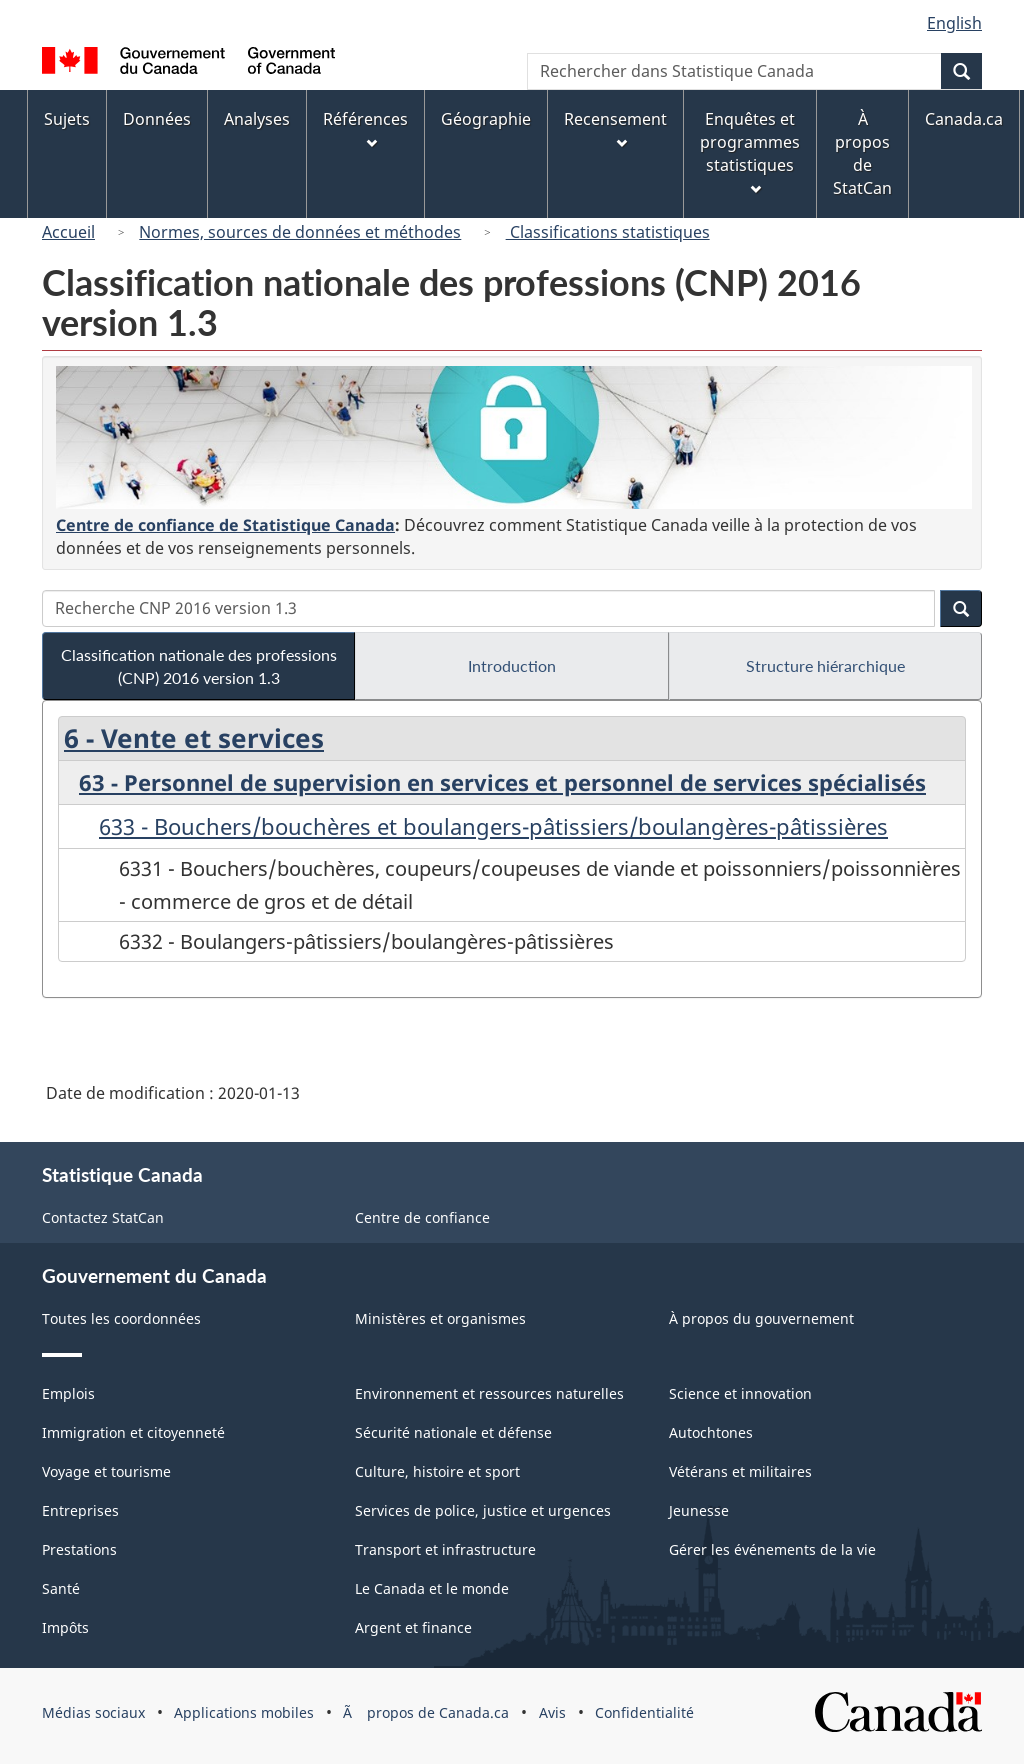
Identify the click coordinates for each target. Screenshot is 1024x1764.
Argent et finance (413, 1627)
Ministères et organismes (440, 1318)
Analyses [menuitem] (257, 119)
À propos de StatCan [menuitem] (862, 153)
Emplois (68, 1393)
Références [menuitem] (365, 128)
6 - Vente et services (194, 738)
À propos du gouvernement (761, 1318)
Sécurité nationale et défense (453, 1432)
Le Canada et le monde (432, 1588)
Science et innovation (740, 1393)
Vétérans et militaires (740, 1471)
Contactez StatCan (103, 1217)
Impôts (65, 1627)
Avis (552, 1712)
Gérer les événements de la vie (772, 1549)
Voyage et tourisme (106, 1471)
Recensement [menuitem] (615, 128)
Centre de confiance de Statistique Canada (225, 525)
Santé (61, 1588)
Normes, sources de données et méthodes (300, 232)
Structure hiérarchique (825, 665)
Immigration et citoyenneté (133, 1432)
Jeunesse (699, 1510)
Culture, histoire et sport (437, 1471)
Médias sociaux (93, 1712)
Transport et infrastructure (445, 1549)
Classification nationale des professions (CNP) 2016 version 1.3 (199, 666)
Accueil (68, 232)
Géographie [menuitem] (486, 119)
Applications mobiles (244, 1712)
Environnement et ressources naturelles (489, 1393)
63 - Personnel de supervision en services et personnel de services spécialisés (502, 782)
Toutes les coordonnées (121, 1318)
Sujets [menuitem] (67, 119)
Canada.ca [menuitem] (964, 119)
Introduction (512, 665)
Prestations (79, 1549)
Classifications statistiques (608, 232)
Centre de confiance (422, 1217)
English (954, 23)
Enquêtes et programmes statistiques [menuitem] (750, 151)
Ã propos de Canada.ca (426, 1712)
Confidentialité (644, 1712)
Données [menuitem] (157, 119)
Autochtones (711, 1432)
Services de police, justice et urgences (483, 1510)
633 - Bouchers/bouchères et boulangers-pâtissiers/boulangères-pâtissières (493, 826)
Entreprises (80, 1510)
